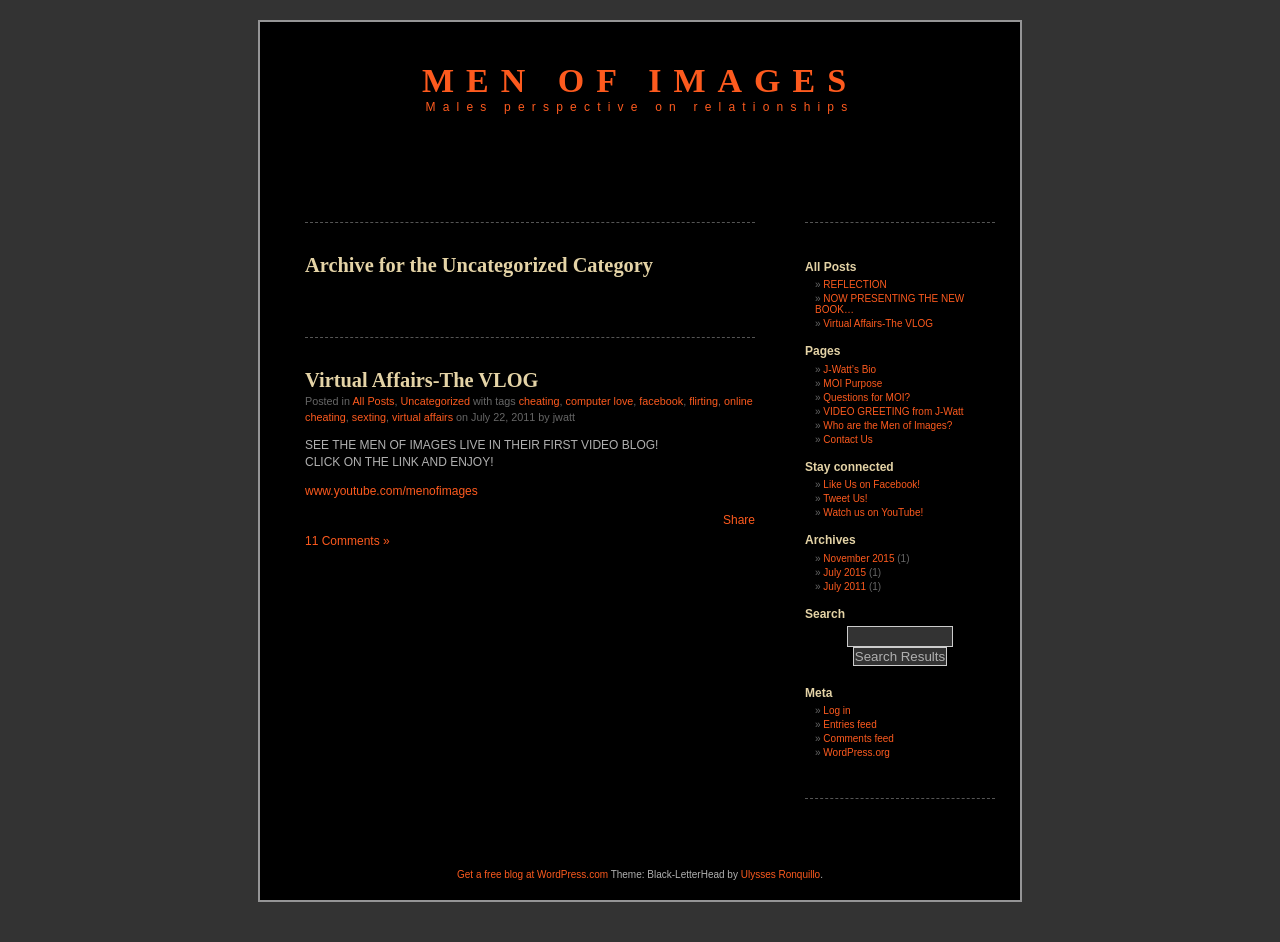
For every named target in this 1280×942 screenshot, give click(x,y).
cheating (539, 401)
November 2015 (858, 558)
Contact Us (847, 439)
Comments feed (858, 738)
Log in (836, 710)
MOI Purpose (852, 383)
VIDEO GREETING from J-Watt (893, 411)
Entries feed (849, 724)
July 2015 (844, 572)
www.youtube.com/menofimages (391, 491)
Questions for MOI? (866, 397)
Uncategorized (435, 401)
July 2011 (844, 586)
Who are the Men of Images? (887, 425)
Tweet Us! (845, 498)
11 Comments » (347, 541)
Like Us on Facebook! (871, 484)
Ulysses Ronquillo (780, 874)
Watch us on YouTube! (873, 512)
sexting (369, 417)
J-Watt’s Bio (849, 369)
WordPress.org (856, 752)
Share (739, 520)
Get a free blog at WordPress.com (532, 874)
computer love (600, 401)
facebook (661, 401)
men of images (640, 80)
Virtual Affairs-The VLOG (421, 380)
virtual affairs (422, 417)
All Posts (373, 401)
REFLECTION (854, 284)
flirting (703, 401)
